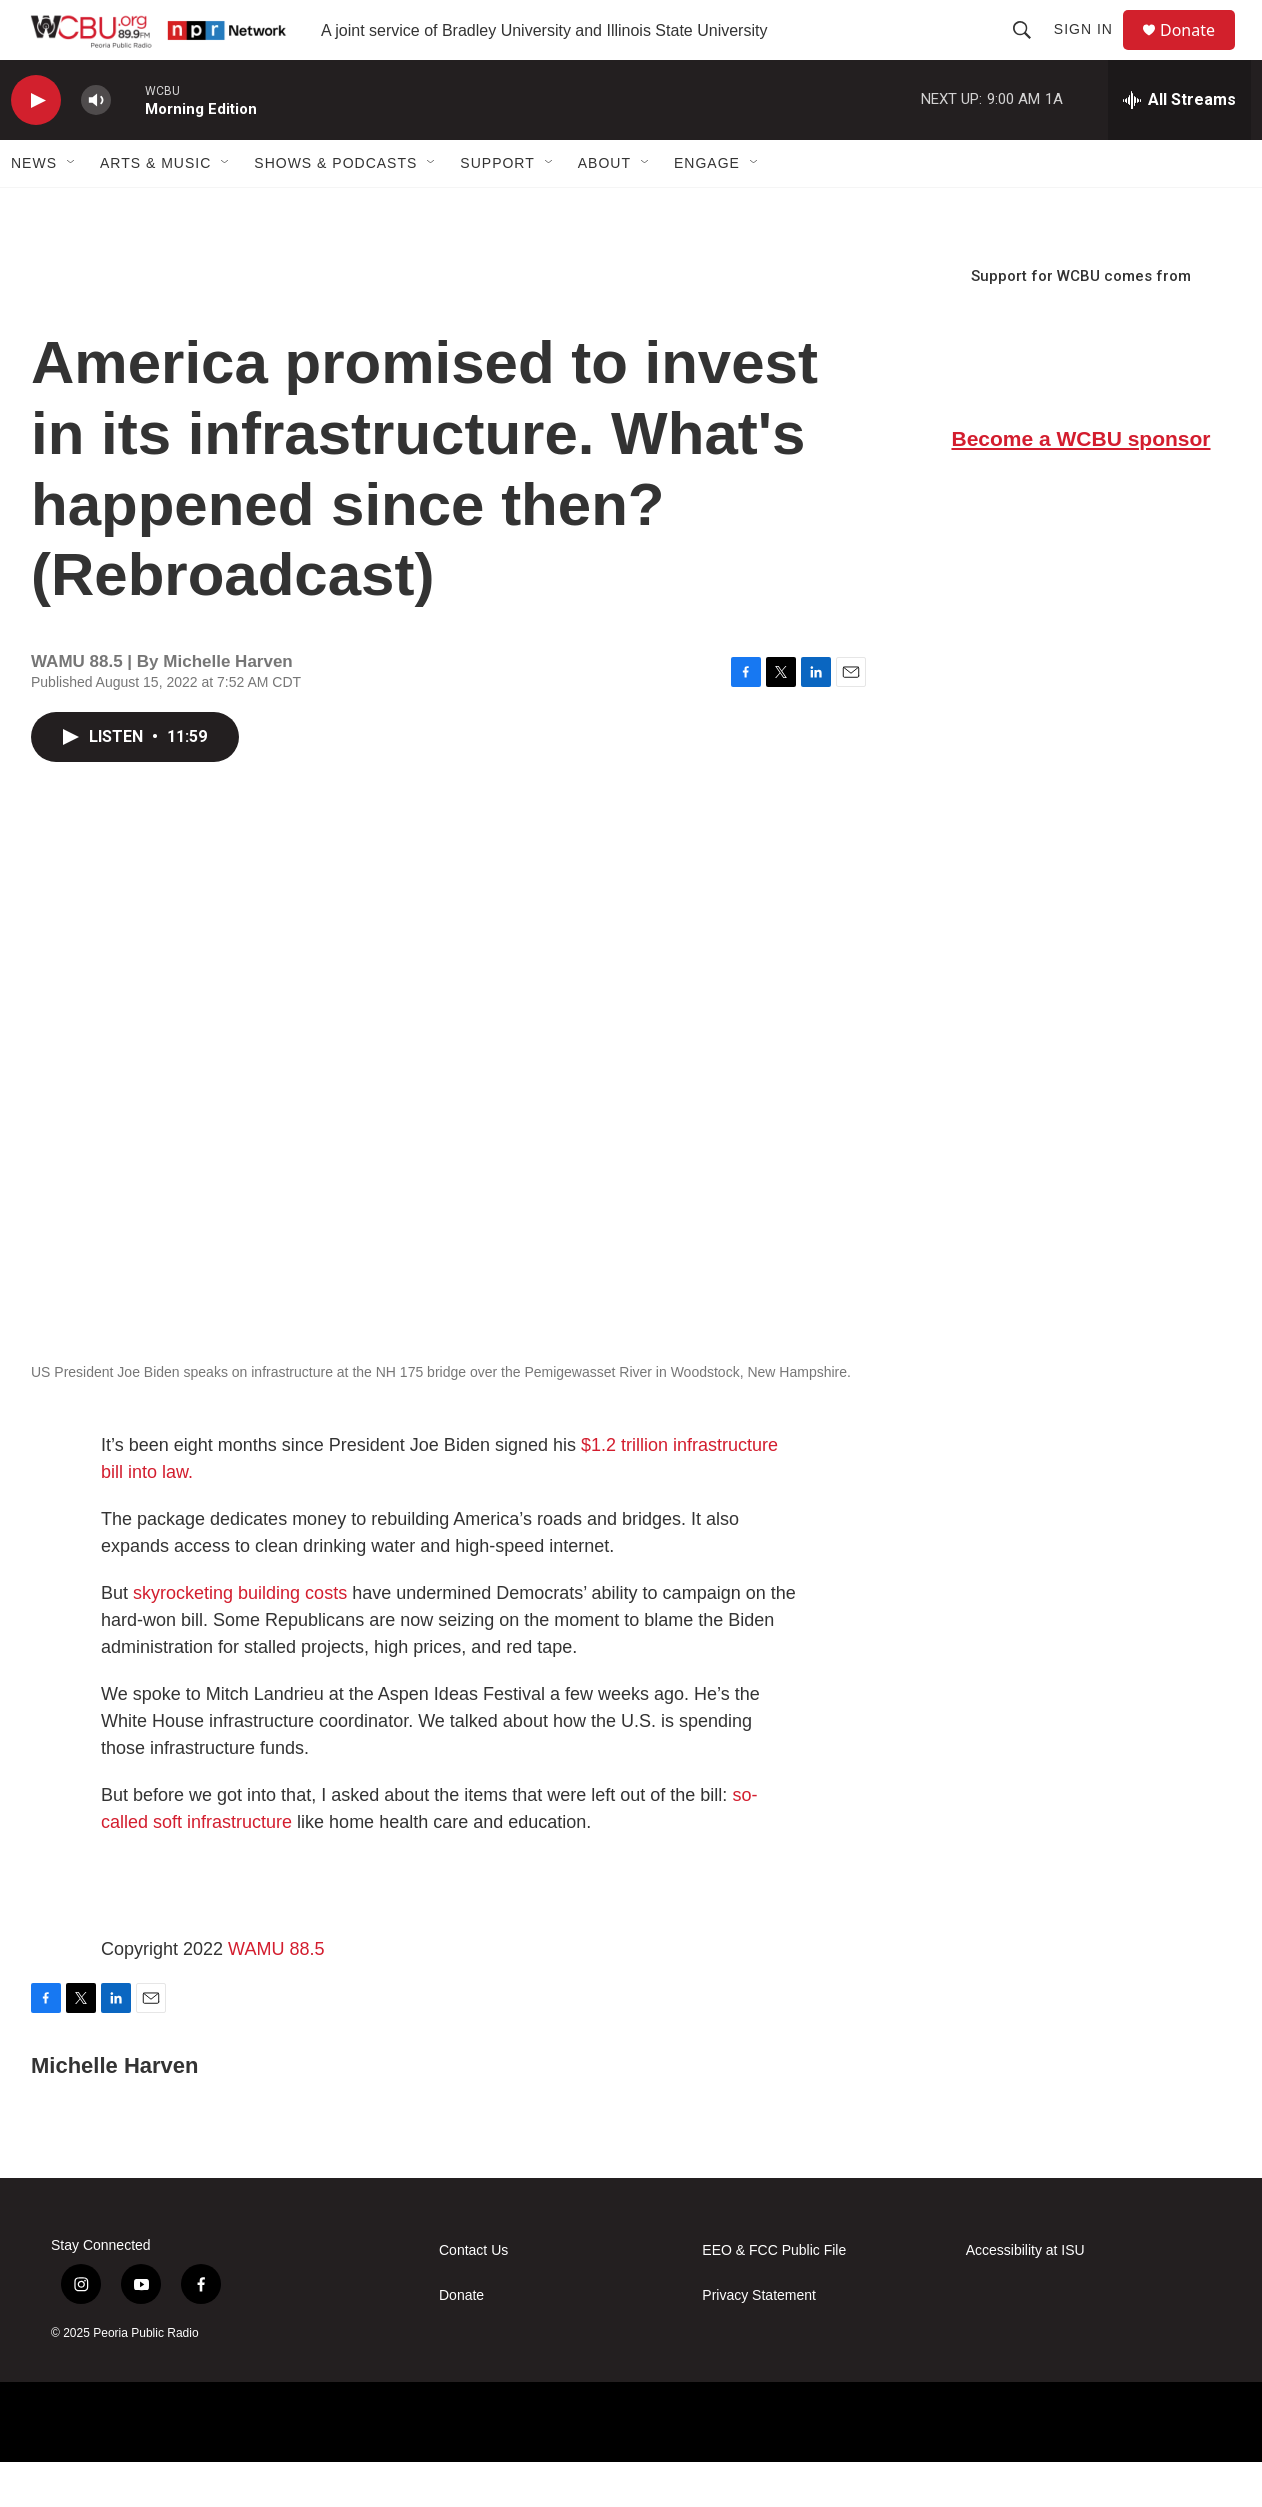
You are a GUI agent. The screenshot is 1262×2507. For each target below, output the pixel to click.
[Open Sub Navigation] (72, 208)
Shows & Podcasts (335, 208)
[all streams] (1179, 145)
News (34, 208)
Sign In (1092, 52)
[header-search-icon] (1031, 52)
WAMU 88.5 (276, 1994)
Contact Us (473, 2295)
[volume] (96, 145)
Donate (1200, 52)
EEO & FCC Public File (774, 2295)
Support (497, 208)
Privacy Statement (759, 2340)
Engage (707, 208)
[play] (36, 145)
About (604, 208)
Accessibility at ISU (1025, 2295)
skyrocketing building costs (240, 1638)
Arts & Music (155, 208)
